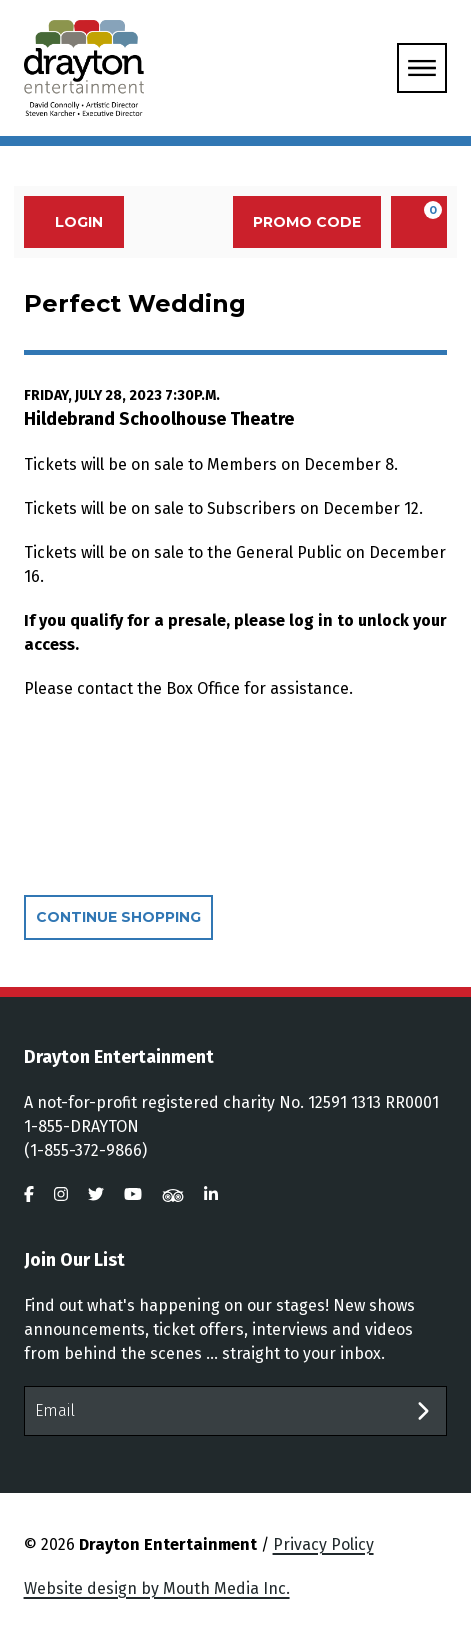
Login (68, 222)
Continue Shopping (118, 917)
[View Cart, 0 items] (419, 222)
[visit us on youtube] (133, 1194)
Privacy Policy (323, 1544)
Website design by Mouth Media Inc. (157, 1588)
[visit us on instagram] (61, 1194)
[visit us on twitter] (96, 1194)
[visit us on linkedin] (211, 1194)
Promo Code (307, 222)
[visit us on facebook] (29, 1194)
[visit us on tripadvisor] (173, 1194)
